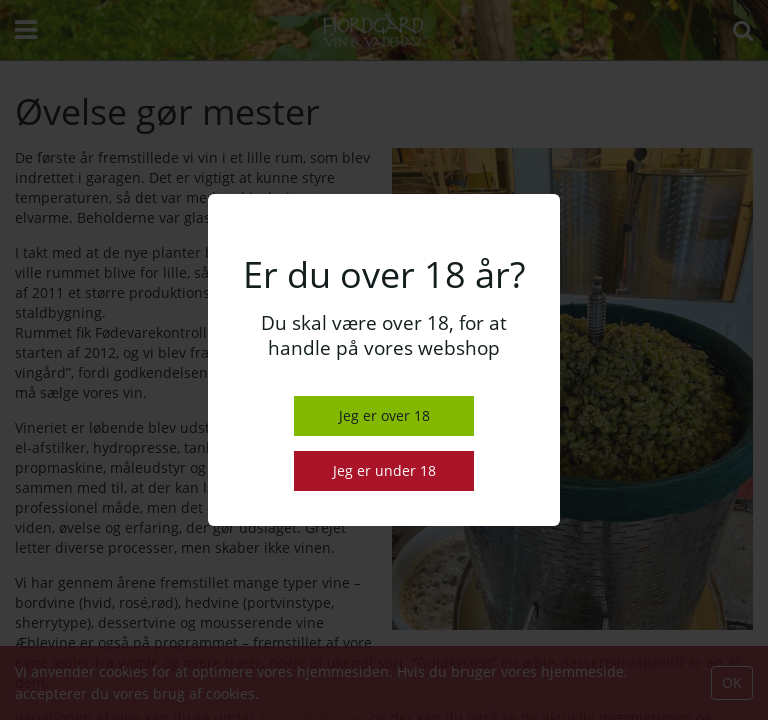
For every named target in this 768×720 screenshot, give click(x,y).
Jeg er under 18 (384, 470)
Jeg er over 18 (384, 415)
